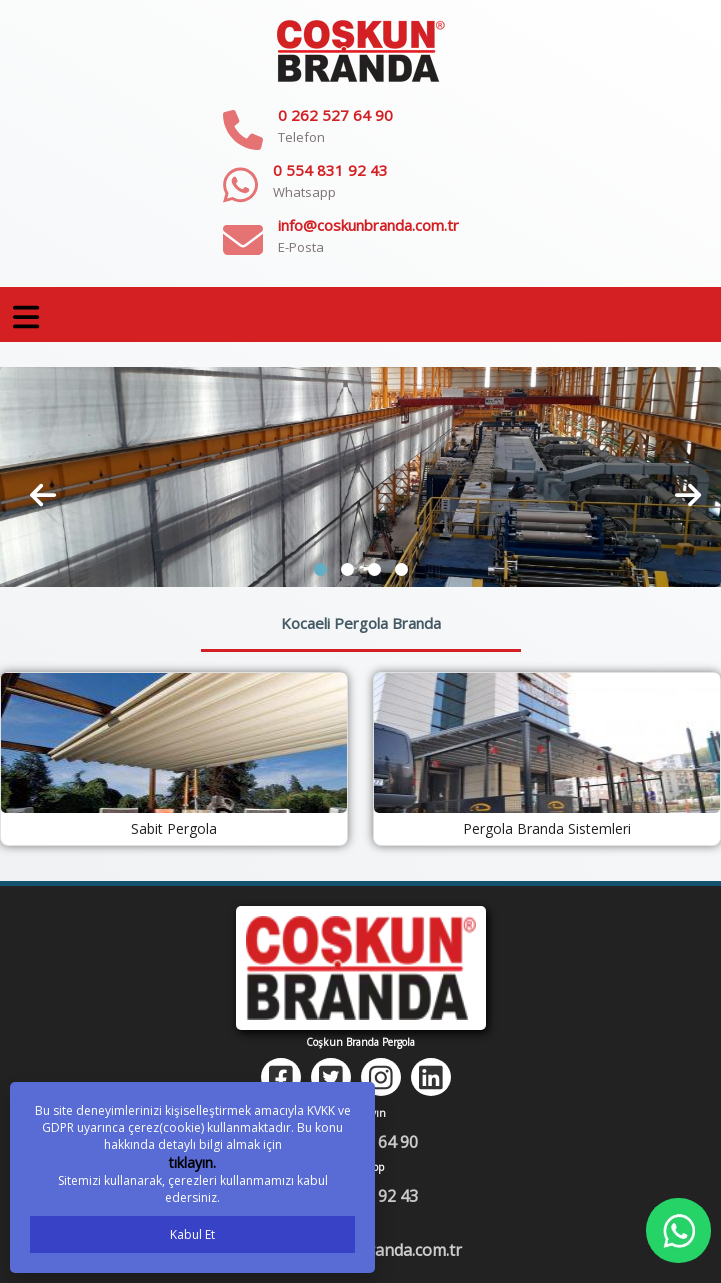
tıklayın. (192, 1162)
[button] (320, 569)
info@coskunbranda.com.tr (368, 225)
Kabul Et (192, 1234)
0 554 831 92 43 (330, 170)
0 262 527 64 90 (335, 115)
